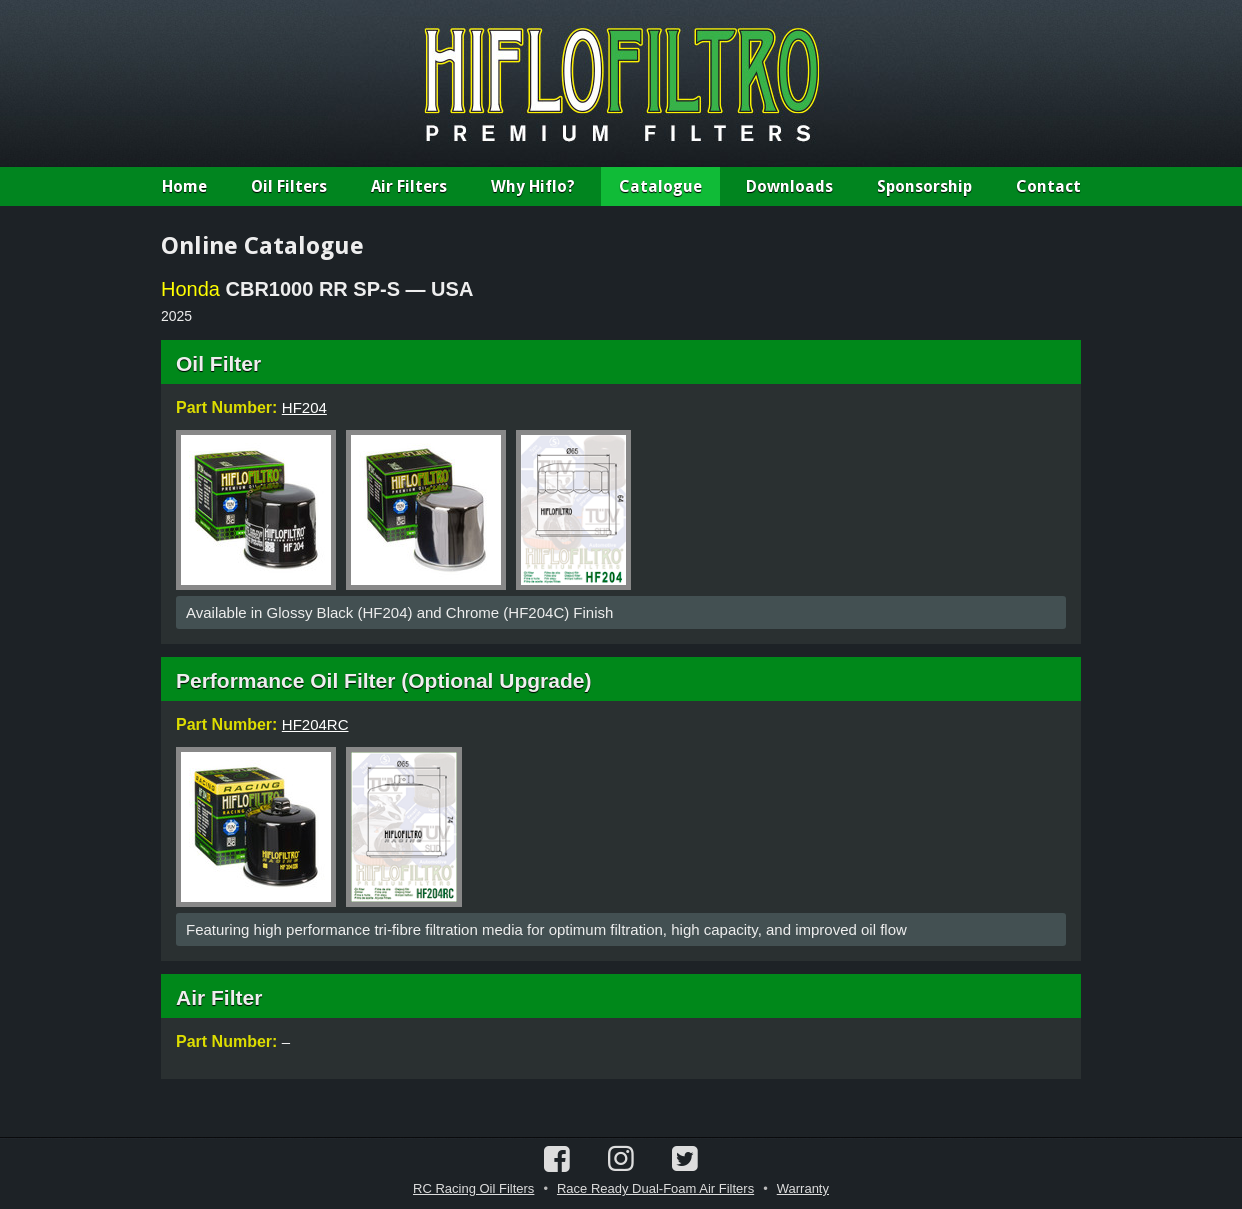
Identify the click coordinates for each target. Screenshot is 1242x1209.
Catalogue (660, 186)
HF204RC (315, 724)
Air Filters (409, 186)
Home (184, 186)
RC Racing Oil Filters (473, 1188)
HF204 (304, 407)
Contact (1048, 186)
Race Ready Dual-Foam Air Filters (655, 1188)
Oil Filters (289, 186)
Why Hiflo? (533, 186)
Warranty (803, 1188)
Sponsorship (924, 186)
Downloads (789, 186)
